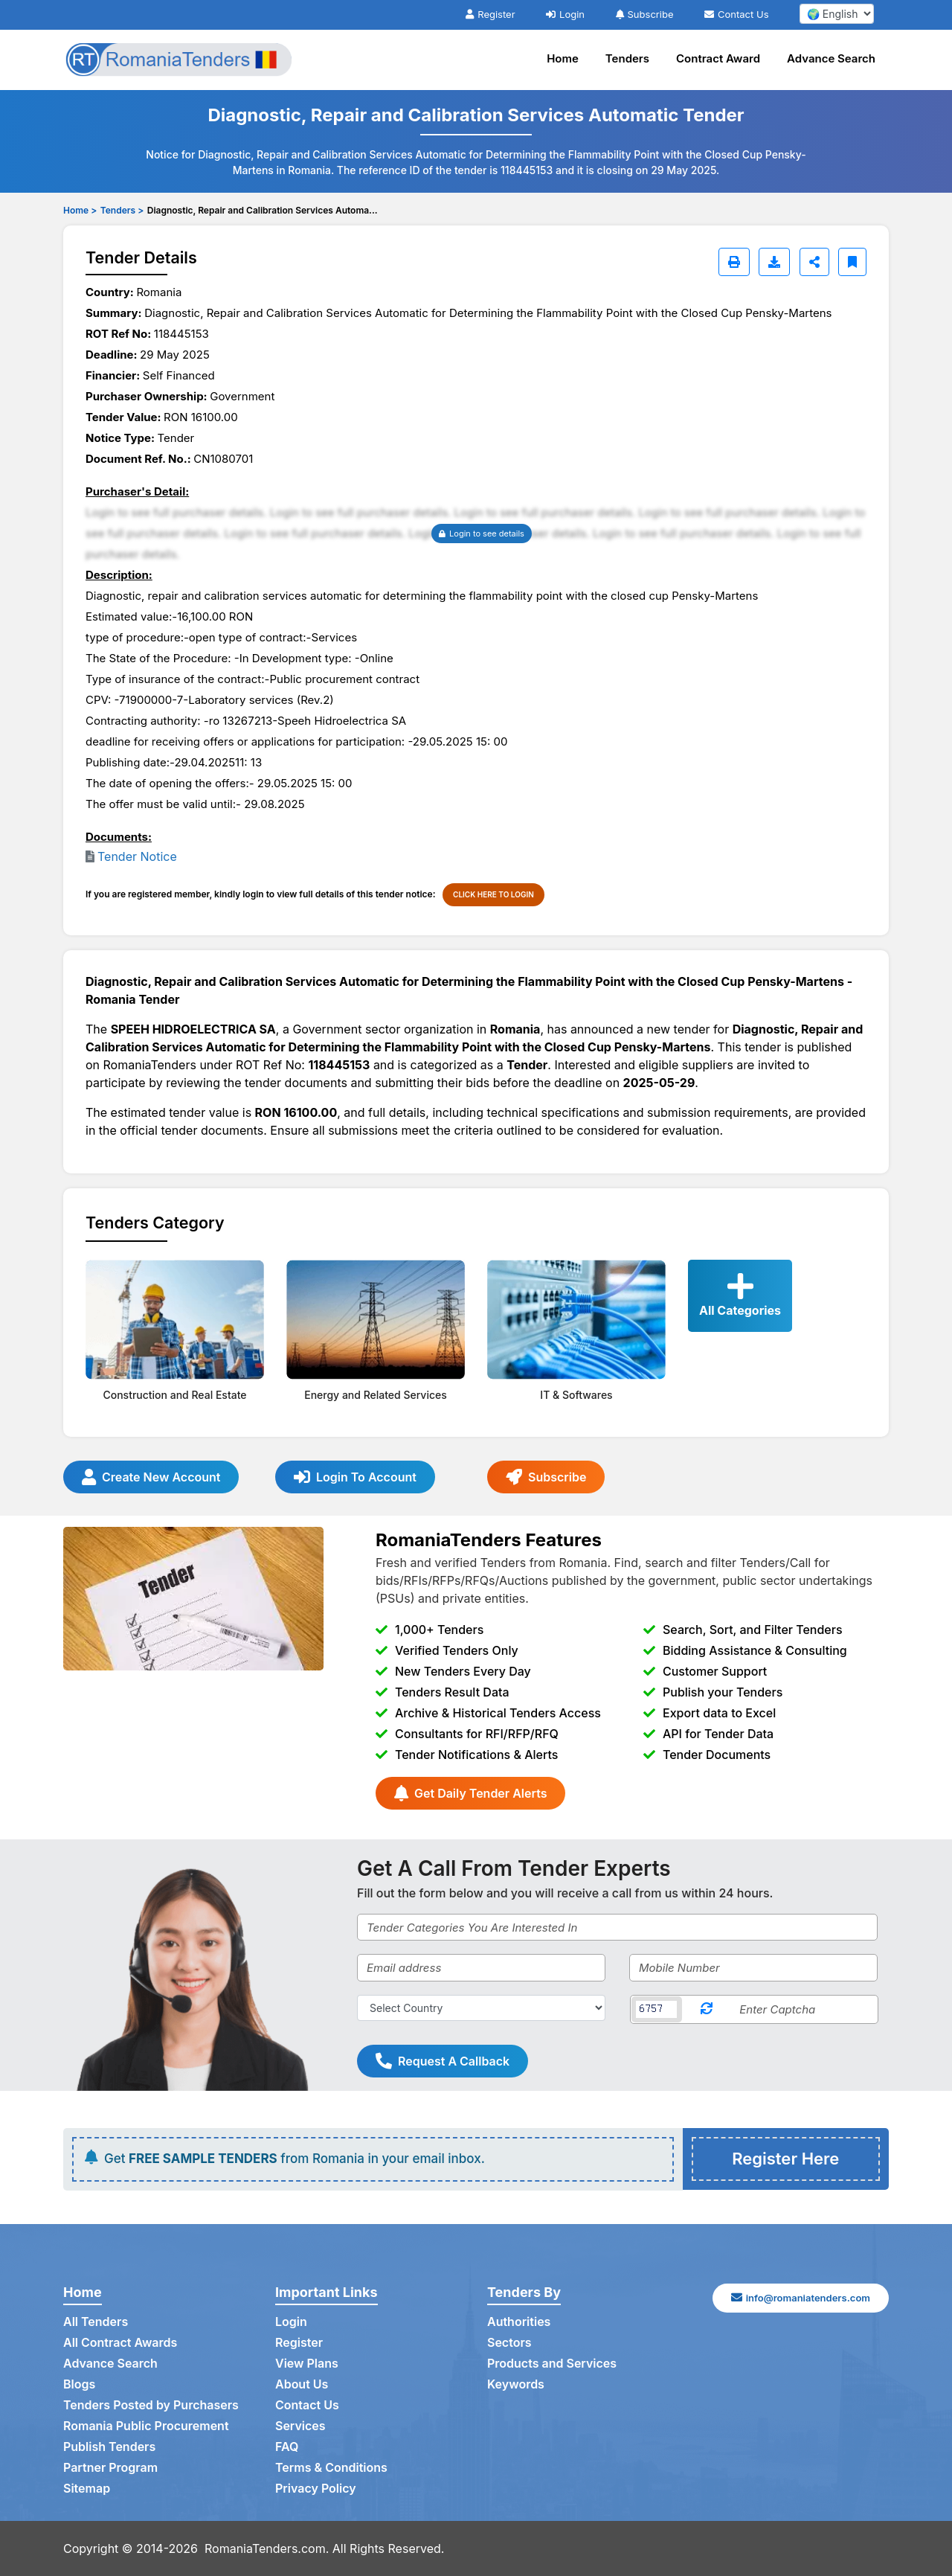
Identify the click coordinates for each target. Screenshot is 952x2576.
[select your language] (837, 14)
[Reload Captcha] (706, 2009)
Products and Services (552, 2363)
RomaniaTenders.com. (267, 2548)
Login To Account (355, 1477)
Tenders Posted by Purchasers (151, 2404)
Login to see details (481, 533)
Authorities (518, 2321)
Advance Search (831, 58)
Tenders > (122, 210)
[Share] (814, 262)
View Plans (306, 2363)
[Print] (734, 262)
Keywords (515, 2384)
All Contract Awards (120, 2342)
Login (565, 14)
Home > (80, 210)
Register (490, 14)
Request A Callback (442, 2061)
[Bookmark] (852, 262)
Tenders (627, 58)
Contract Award (718, 58)
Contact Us (736, 14)
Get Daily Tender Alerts (470, 1793)
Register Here (785, 2158)
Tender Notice (137, 856)
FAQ (286, 2446)
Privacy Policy (315, 2488)
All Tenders (95, 2321)
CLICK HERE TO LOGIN (493, 894)
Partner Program (110, 2467)
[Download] (774, 262)
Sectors (509, 2342)
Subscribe (645, 14)
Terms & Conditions (331, 2467)
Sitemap (86, 2488)
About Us (301, 2384)
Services (300, 2425)
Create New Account (151, 1477)
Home (563, 58)
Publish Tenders (109, 2446)
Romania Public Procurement (146, 2425)
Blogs (79, 2384)
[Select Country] (481, 2008)
